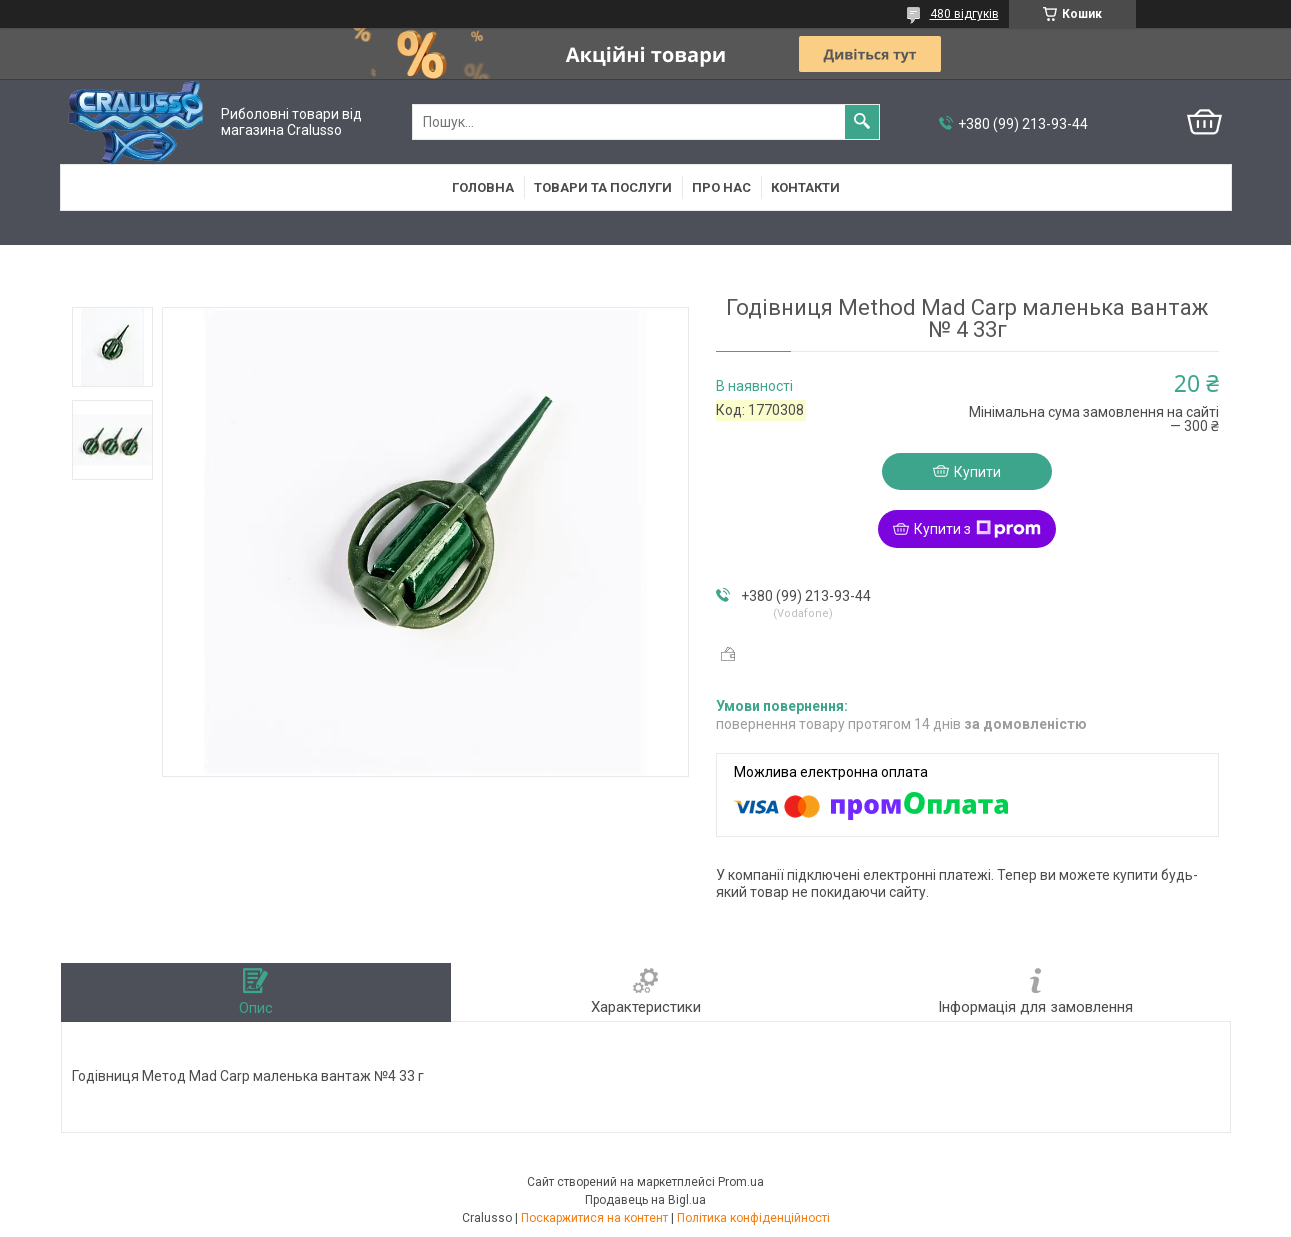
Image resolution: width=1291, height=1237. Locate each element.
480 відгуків (964, 14)
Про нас (721, 187)
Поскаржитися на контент (594, 1218)
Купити (977, 472)
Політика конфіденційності (753, 1218)
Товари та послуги (603, 187)
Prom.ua (741, 1182)
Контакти (805, 187)
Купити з (977, 529)
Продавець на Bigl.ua (645, 1200)
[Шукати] (862, 122)
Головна (483, 187)
